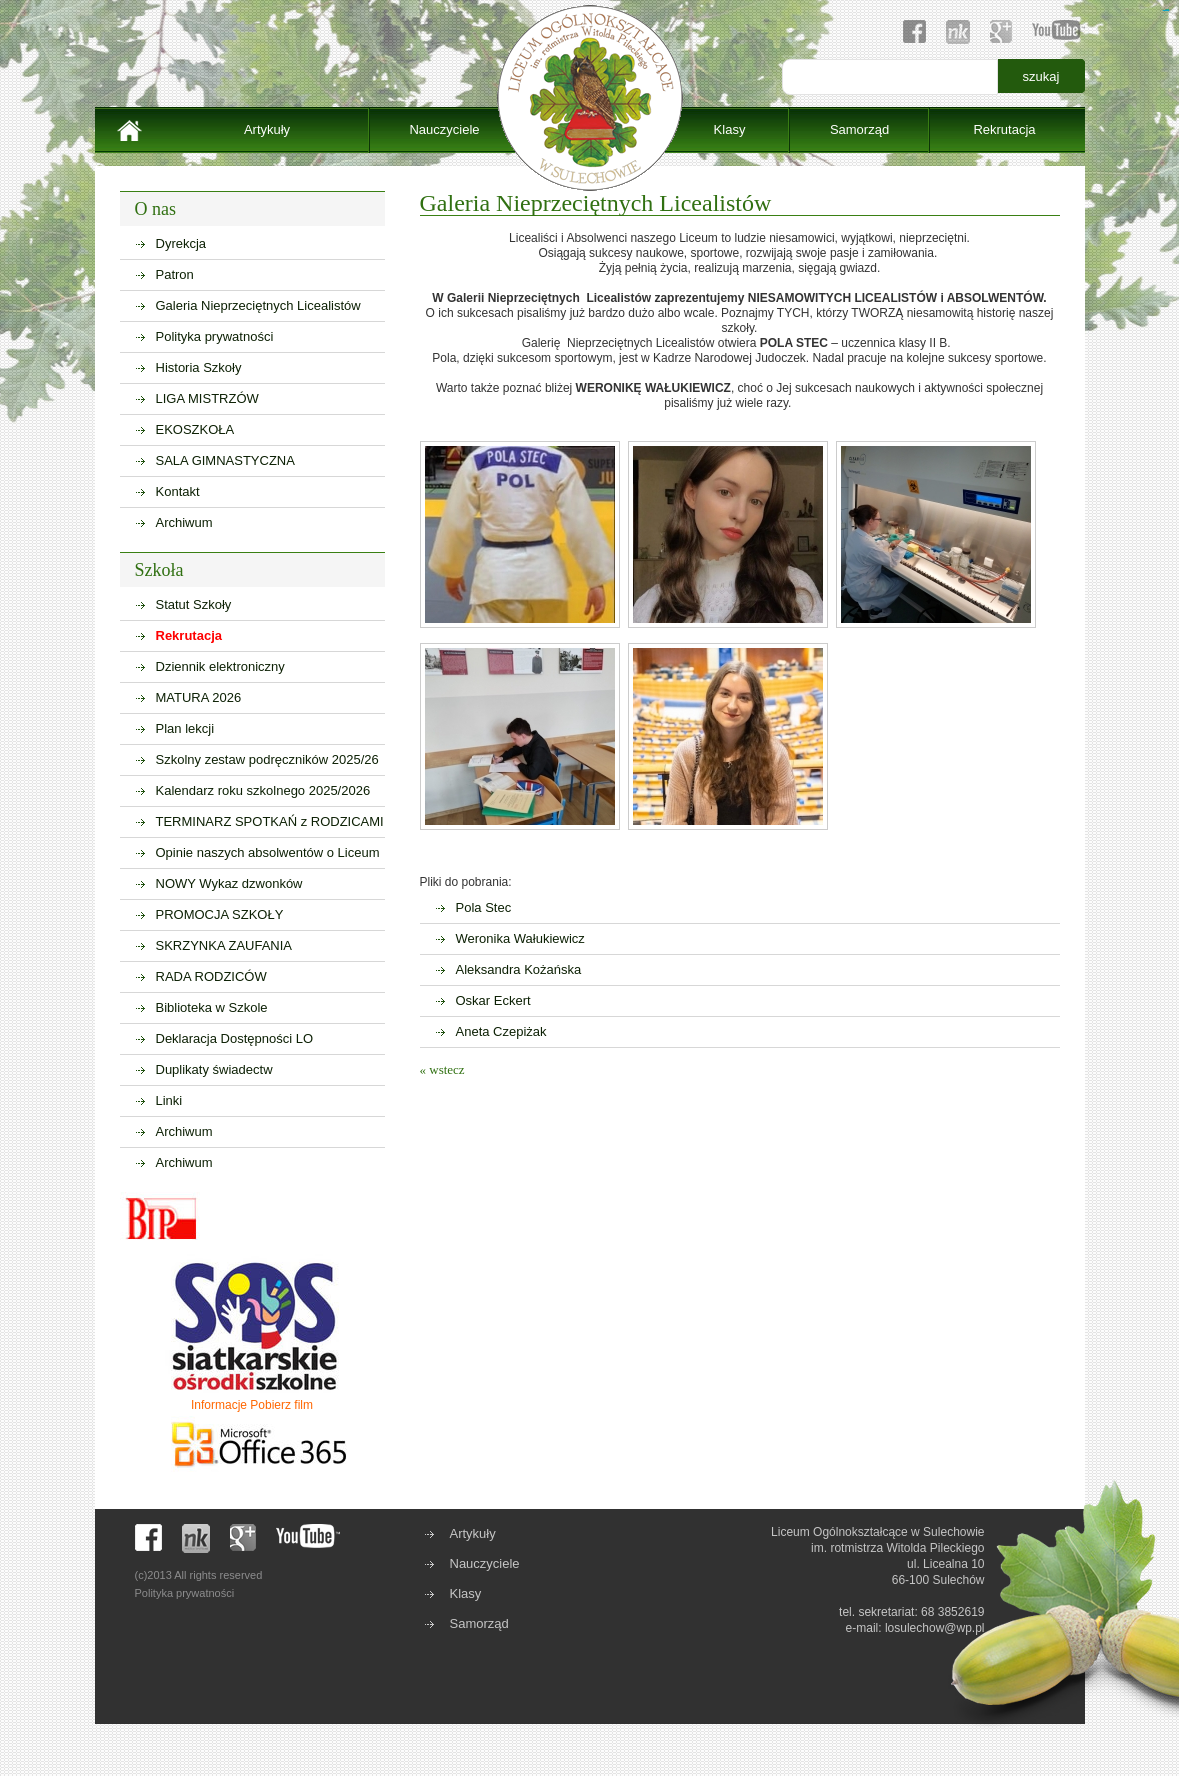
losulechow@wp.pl (935, 1628)
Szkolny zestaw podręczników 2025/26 (267, 759)
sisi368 (1167, 10)
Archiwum (184, 522)
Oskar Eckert (493, 1000)
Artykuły (267, 129)
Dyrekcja (181, 243)
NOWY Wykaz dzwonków (229, 883)
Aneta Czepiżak (501, 1031)
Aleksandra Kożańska (519, 969)
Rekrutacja (1004, 129)
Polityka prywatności (215, 336)
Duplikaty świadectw (214, 1069)
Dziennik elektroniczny (220, 666)
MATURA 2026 (199, 697)
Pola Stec (484, 907)
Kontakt (178, 491)
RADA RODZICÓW (211, 976)
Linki (169, 1100)
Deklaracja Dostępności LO (235, 1038)
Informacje (219, 1405)
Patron (175, 274)
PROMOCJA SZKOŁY (220, 914)
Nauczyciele (444, 129)
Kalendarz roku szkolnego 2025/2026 (263, 790)
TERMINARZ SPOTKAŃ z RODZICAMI (270, 821)
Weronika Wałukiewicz (520, 938)
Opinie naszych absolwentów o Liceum (268, 852)
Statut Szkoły (194, 604)
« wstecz (442, 1069)
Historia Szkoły (199, 367)
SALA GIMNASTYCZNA (225, 460)
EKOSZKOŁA (195, 429)
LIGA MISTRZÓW (207, 398)
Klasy (730, 129)
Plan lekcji (185, 728)
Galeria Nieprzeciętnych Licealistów (258, 305)
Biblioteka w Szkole (212, 1007)
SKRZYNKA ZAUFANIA (224, 945)
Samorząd (859, 129)
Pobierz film (281, 1405)
